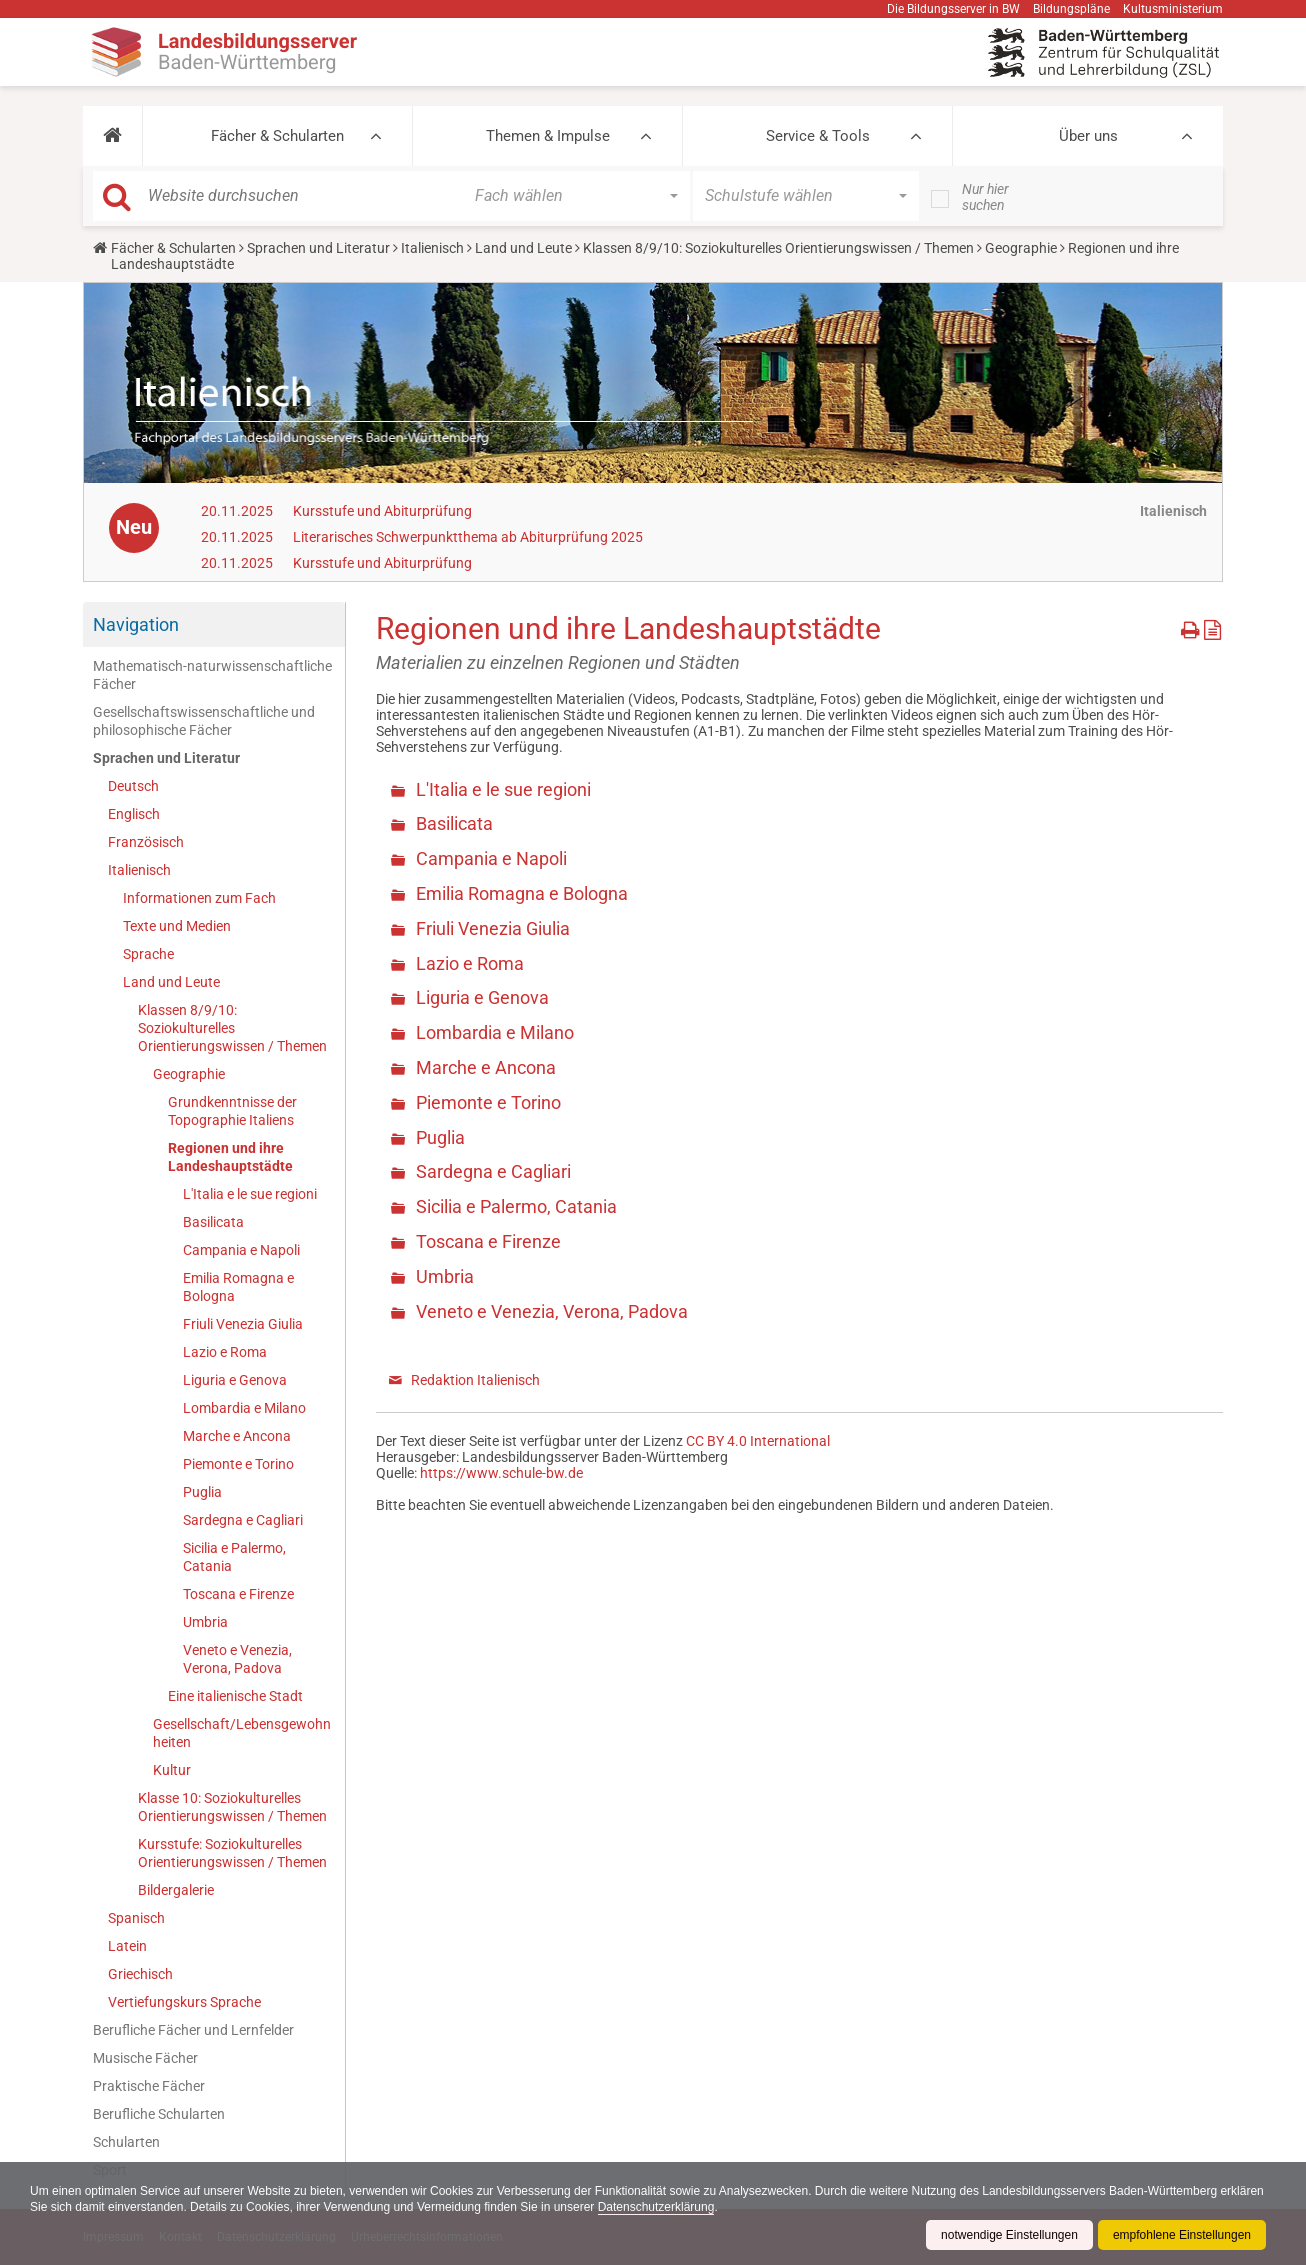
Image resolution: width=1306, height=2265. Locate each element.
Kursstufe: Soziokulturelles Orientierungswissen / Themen (232, 1853)
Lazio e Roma (225, 1352)
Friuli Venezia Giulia (243, 1324)
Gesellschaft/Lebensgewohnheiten (242, 1733)
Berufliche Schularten (159, 2114)
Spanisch (136, 1918)
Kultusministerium (1173, 9)
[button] (112, 136)
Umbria (205, 1622)
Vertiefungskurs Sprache (184, 2002)
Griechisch (140, 1974)
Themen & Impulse (548, 136)
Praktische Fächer (149, 2086)
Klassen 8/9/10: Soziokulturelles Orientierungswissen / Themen (778, 248)
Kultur (172, 1770)
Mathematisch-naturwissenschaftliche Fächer (212, 675)
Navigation (136, 624)
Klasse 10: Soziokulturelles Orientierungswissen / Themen (232, 1807)
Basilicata (213, 1222)
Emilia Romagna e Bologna (238, 1287)
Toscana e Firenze (238, 1594)
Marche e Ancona (237, 1436)
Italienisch (432, 248)
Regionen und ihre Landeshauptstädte (230, 1157)
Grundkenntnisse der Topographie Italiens (232, 1111)
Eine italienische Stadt (235, 1696)
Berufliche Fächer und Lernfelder (193, 2030)
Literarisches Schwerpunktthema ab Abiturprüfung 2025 (468, 537)
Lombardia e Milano (244, 1408)
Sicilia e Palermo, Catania (234, 1557)
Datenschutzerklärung (656, 2207)
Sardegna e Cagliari (243, 1520)
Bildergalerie (176, 1890)
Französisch (146, 842)
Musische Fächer (145, 2058)
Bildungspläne (1071, 9)
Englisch (134, 814)
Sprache (148, 954)
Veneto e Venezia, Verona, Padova (237, 1659)
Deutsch (133, 786)
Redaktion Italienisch (475, 1380)
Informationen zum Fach (199, 898)
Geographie (1021, 248)
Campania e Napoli (241, 1250)
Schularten (126, 2142)
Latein (127, 1946)
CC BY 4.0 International (758, 1441)
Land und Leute (523, 248)
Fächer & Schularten (277, 136)
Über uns (1088, 136)
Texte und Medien (177, 926)
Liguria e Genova (235, 1380)
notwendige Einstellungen (1009, 2235)
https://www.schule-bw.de (501, 1473)
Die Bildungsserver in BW (953, 9)
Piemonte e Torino (238, 1464)
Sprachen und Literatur (318, 248)
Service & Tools (818, 136)
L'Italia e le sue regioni (250, 1194)
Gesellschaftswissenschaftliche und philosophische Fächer (204, 721)
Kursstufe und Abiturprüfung (382, 511)
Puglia (202, 1492)
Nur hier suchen (985, 197)
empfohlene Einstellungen (1182, 2235)
